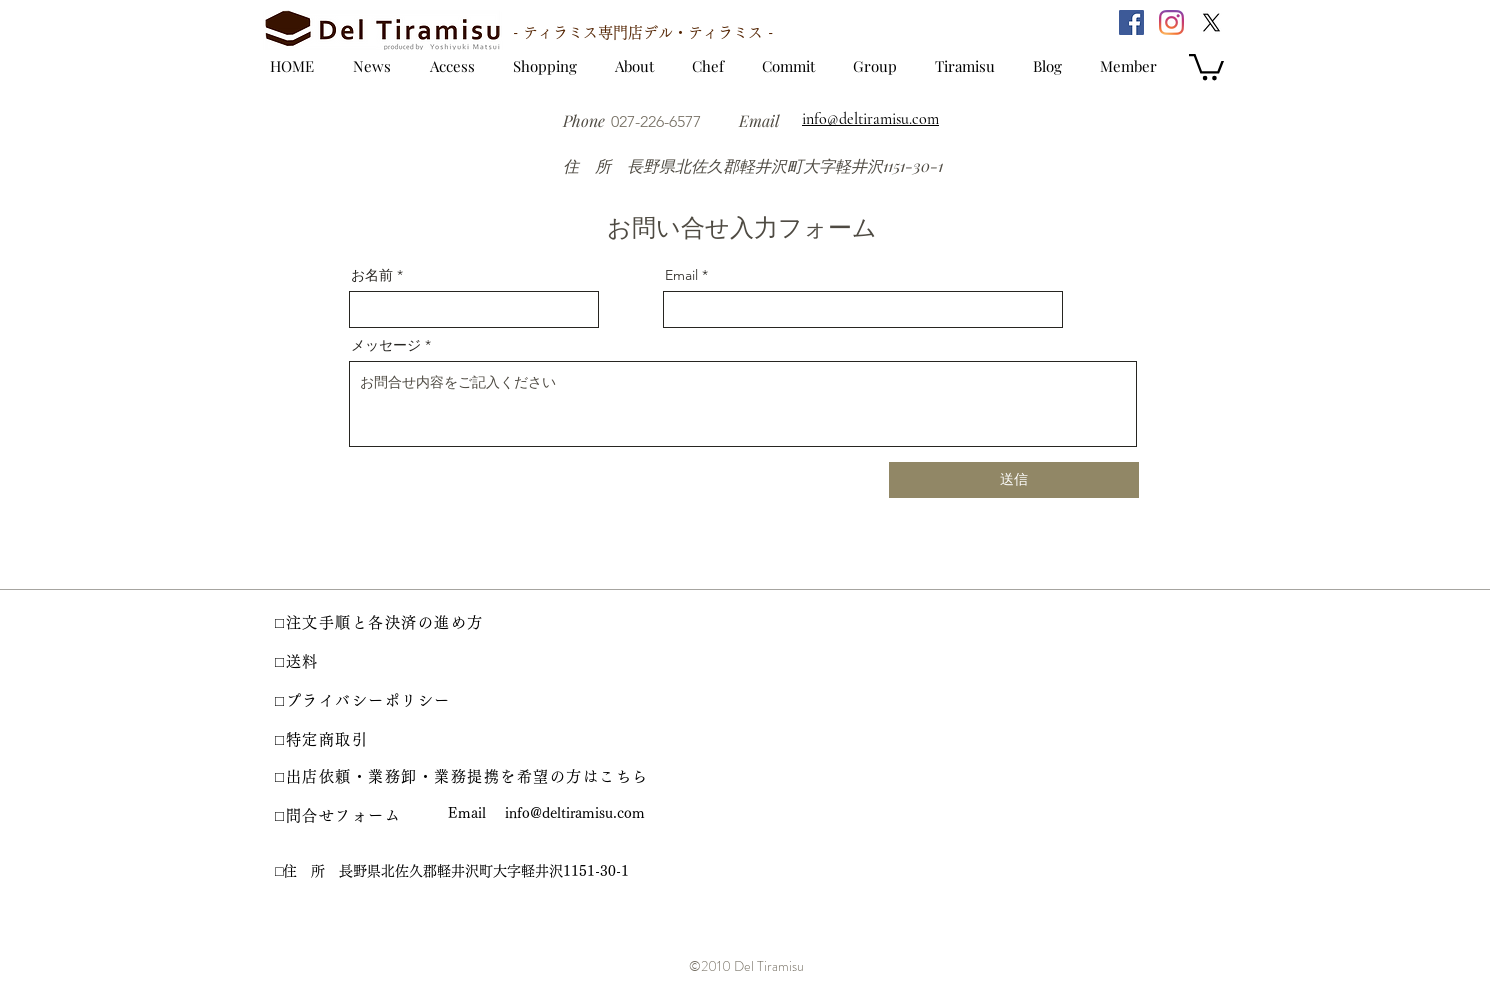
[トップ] (287, 66)
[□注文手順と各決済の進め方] (396, 623)
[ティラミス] (972, 66)
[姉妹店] (883, 66)
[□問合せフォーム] (350, 816)
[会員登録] (1132, 66)
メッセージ (386, 345)
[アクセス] (450, 66)
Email (681, 275)
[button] (1206, 65)
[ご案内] (639, 65)
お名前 (372, 275)
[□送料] (320, 662)
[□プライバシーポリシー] (370, 701)
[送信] (1014, 480)
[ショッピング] (545, 66)
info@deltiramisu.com (575, 813)
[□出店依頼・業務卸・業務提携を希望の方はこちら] (465, 777)
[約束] (793, 66)
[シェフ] (713, 66)
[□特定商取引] (334, 740)
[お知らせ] (368, 66)
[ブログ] (1057, 66)
